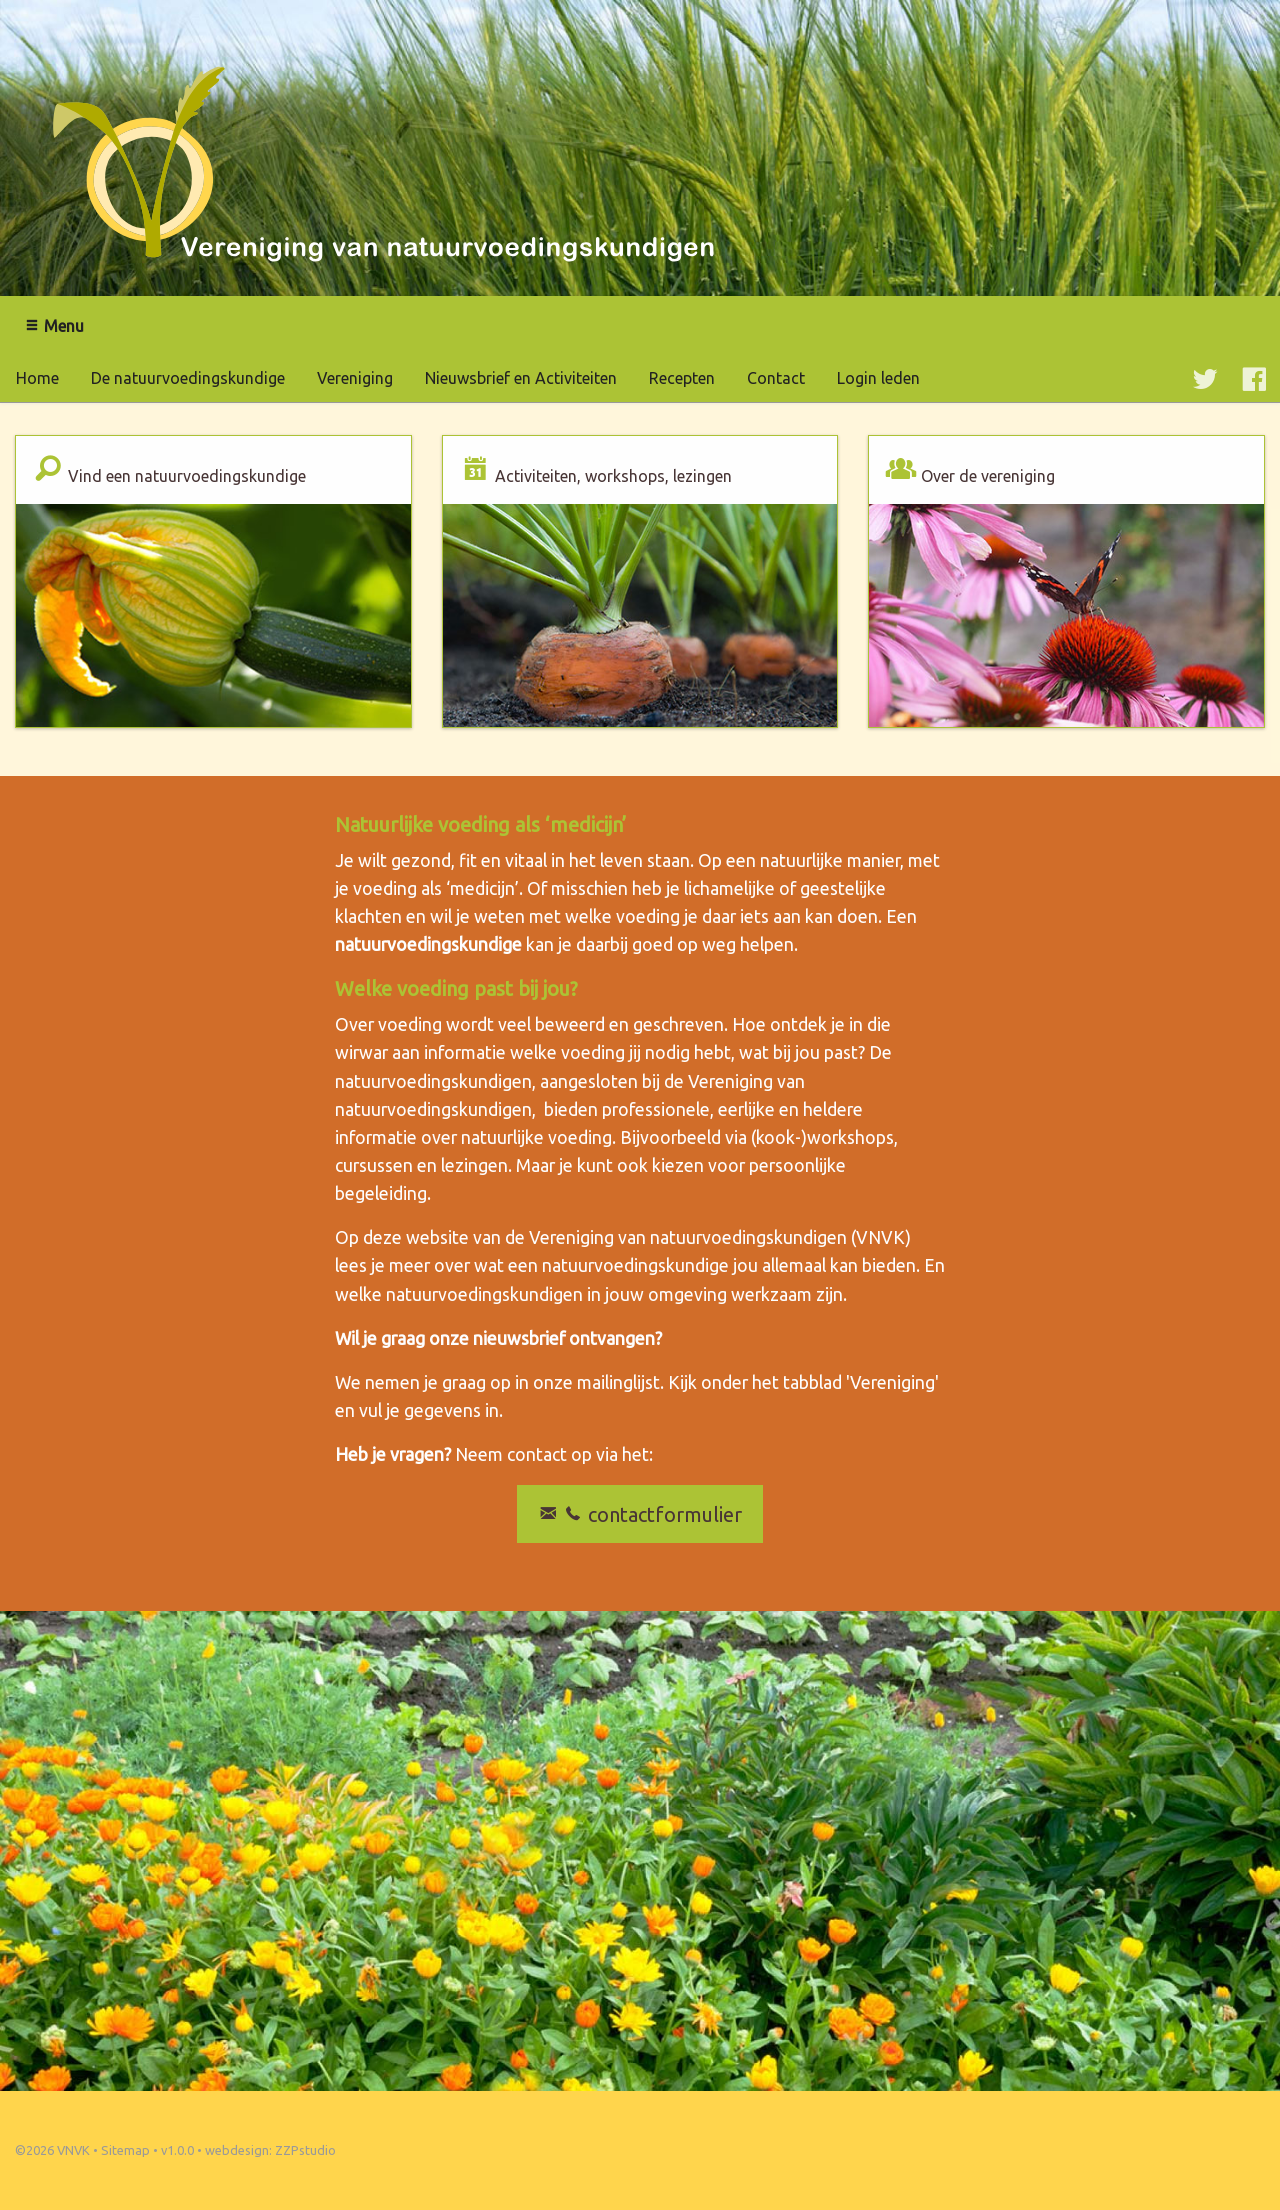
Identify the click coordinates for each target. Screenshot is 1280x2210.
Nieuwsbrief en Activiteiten (521, 378)
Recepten (682, 378)
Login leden (878, 378)
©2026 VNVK (52, 2150)
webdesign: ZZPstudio (270, 2150)
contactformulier (640, 1514)
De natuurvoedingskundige (188, 378)
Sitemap (125, 2150)
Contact (776, 378)
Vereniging (355, 378)
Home (37, 378)
